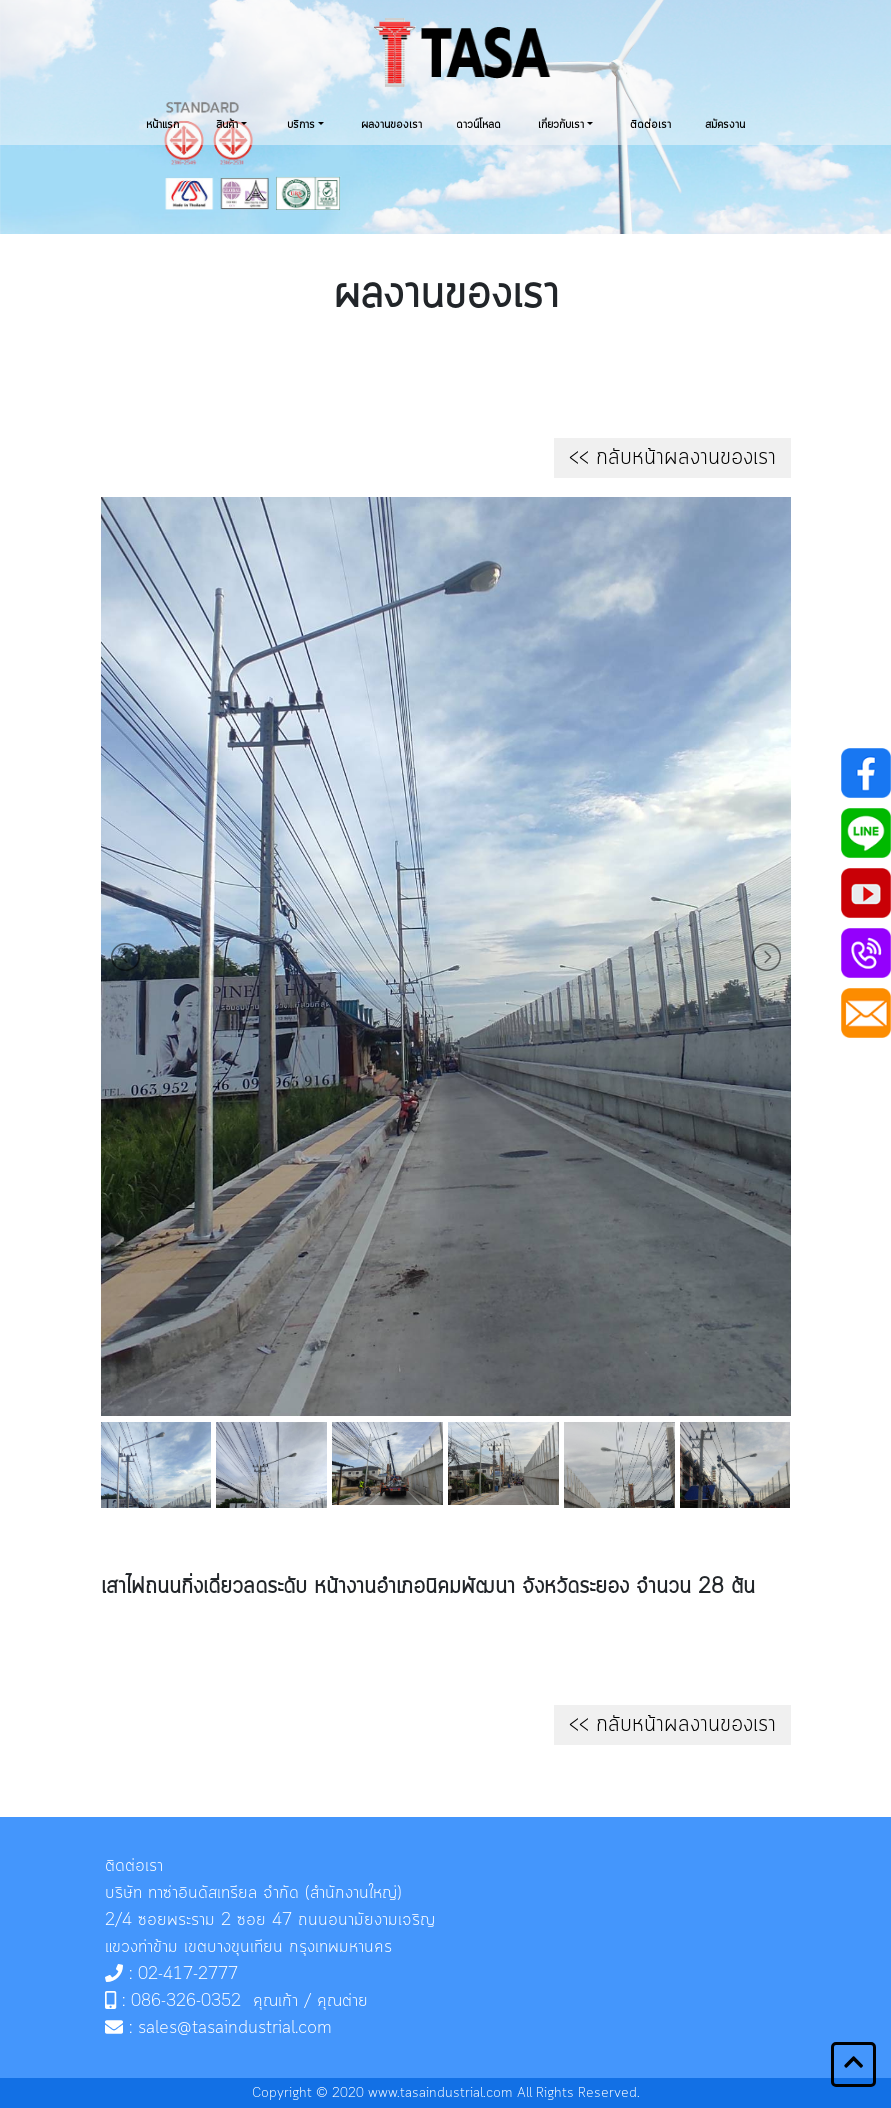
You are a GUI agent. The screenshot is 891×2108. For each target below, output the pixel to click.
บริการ (301, 125)
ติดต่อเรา (650, 125)
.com (313, 2028)
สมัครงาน (725, 125)
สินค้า (227, 125)
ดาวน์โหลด (478, 125)
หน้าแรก (162, 125)
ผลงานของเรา (391, 125)
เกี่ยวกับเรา (561, 125)
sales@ (165, 2028)
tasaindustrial (243, 2028)
